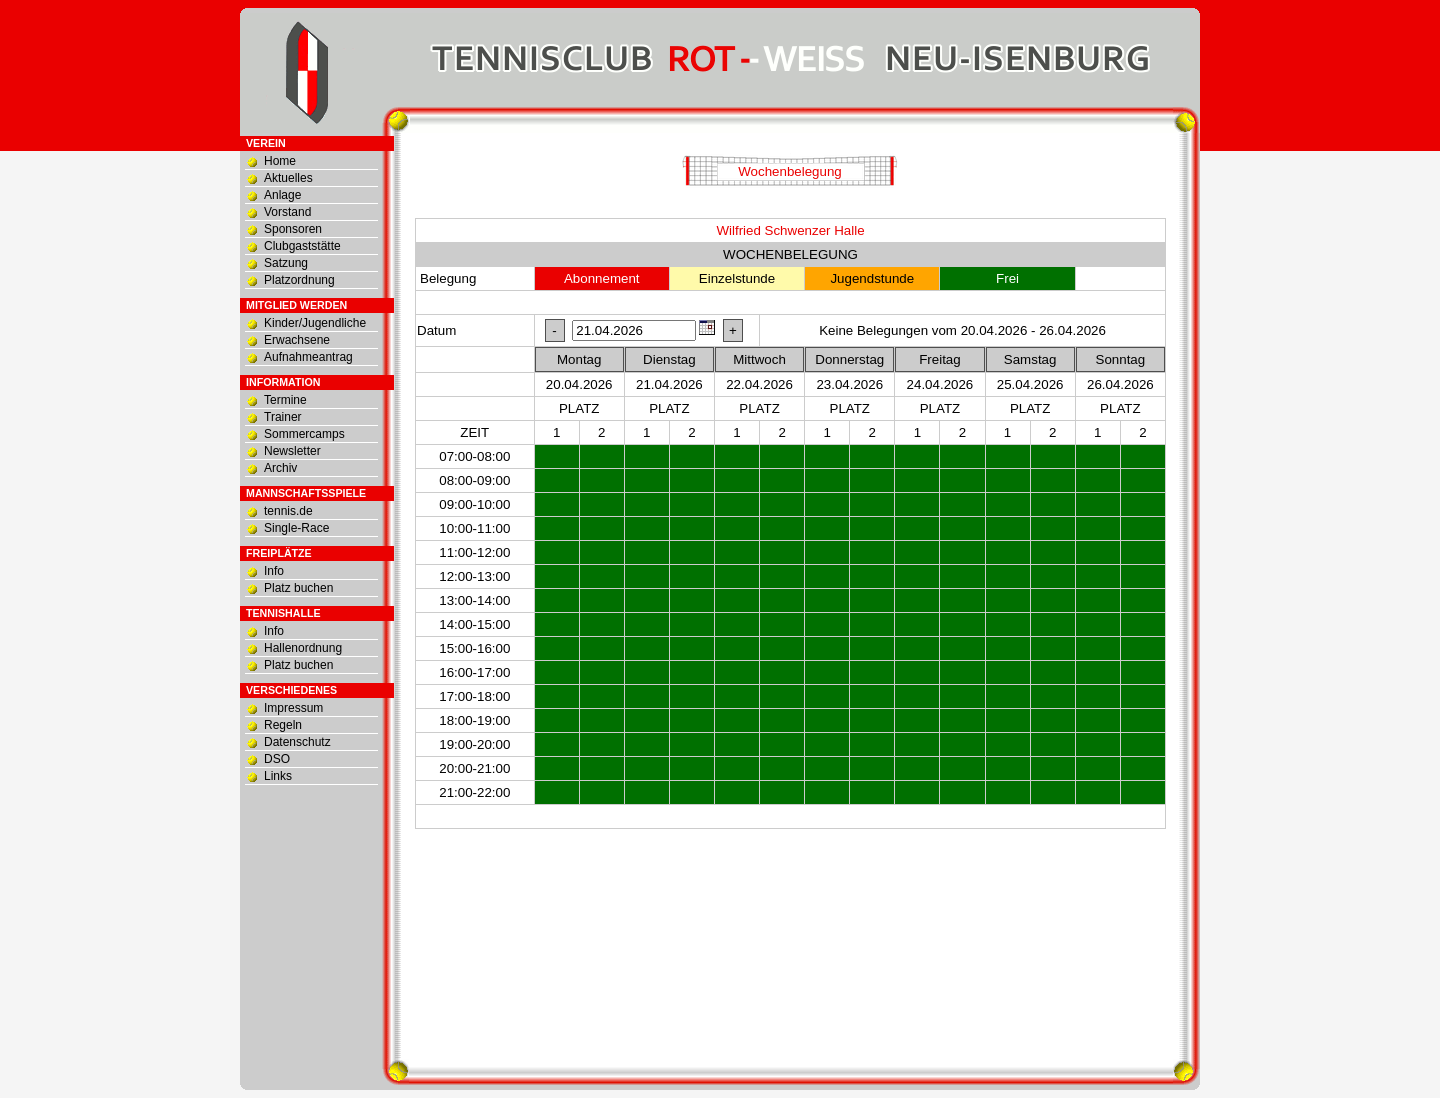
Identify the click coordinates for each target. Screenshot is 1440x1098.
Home (280, 161)
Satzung (286, 263)
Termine (285, 400)
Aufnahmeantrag (308, 357)
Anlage (282, 195)
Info (274, 571)
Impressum (293, 708)
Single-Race (296, 528)
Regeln (283, 725)
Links (278, 776)
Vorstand (287, 212)
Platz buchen (298, 588)
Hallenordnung (303, 648)
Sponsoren (293, 229)
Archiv (280, 468)
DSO (277, 759)
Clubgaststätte (302, 246)
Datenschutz (297, 742)
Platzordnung (299, 280)
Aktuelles (288, 178)
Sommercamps (304, 434)
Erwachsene (297, 340)
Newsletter (292, 451)
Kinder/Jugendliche (315, 323)
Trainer (283, 417)
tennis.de (288, 511)
